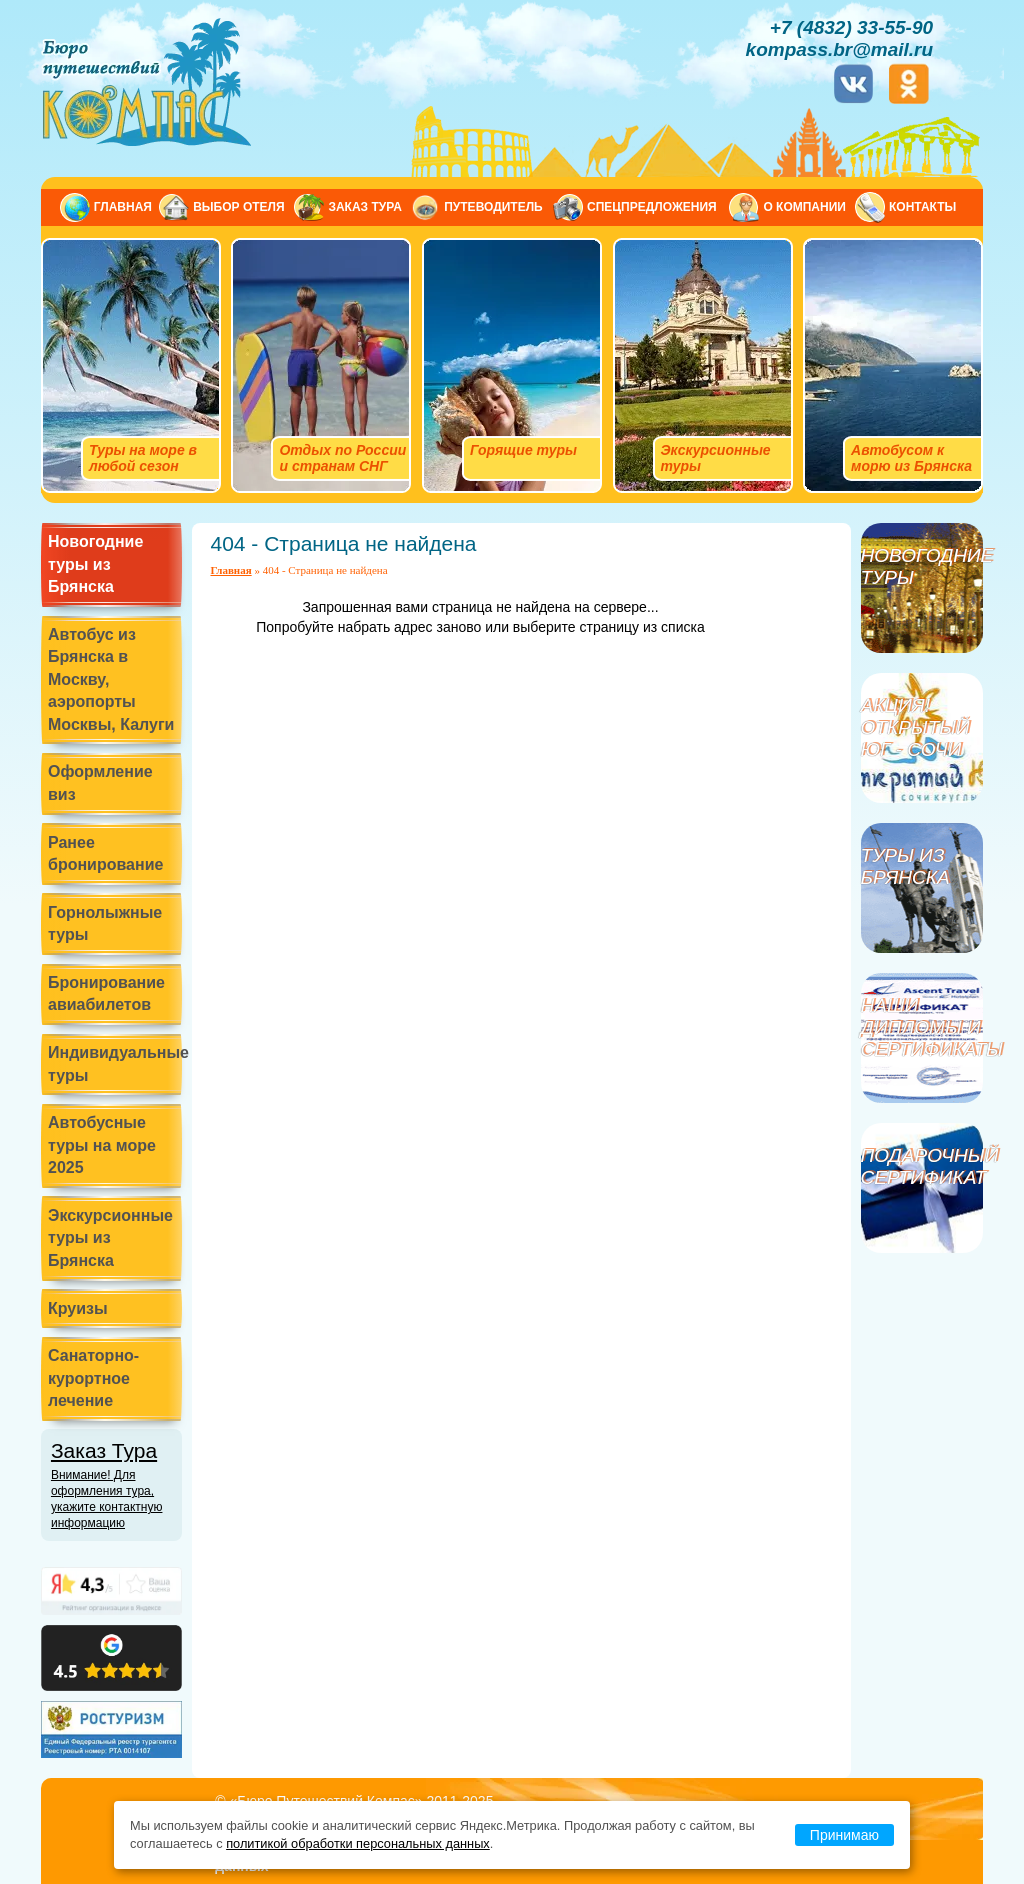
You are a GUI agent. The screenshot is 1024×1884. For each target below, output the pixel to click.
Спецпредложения (652, 207)
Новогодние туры (922, 566)
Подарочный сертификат (922, 1166)
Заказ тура (364, 207)
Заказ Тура (116, 1485)
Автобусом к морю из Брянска (911, 458)
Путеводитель (493, 207)
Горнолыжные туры (105, 923)
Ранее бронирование (105, 853)
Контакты (922, 207)
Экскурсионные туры (716, 458)
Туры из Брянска (905, 866)
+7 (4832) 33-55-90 (851, 27)
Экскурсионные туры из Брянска (110, 1238)
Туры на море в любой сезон (143, 458)
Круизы (78, 1308)
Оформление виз (100, 782)
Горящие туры (523, 450)
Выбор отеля (238, 207)
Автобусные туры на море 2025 (102, 1145)
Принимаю (844, 1835)
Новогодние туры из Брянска (95, 564)
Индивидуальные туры (115, 1063)
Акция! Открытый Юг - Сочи (915, 727)
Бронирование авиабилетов (106, 993)
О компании (804, 207)
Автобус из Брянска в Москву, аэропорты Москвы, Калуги (111, 679)
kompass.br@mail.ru (839, 49)
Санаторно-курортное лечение (93, 1378)
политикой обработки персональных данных (358, 1843)
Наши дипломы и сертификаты (922, 1027)
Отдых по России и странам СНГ (342, 458)
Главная (123, 207)
